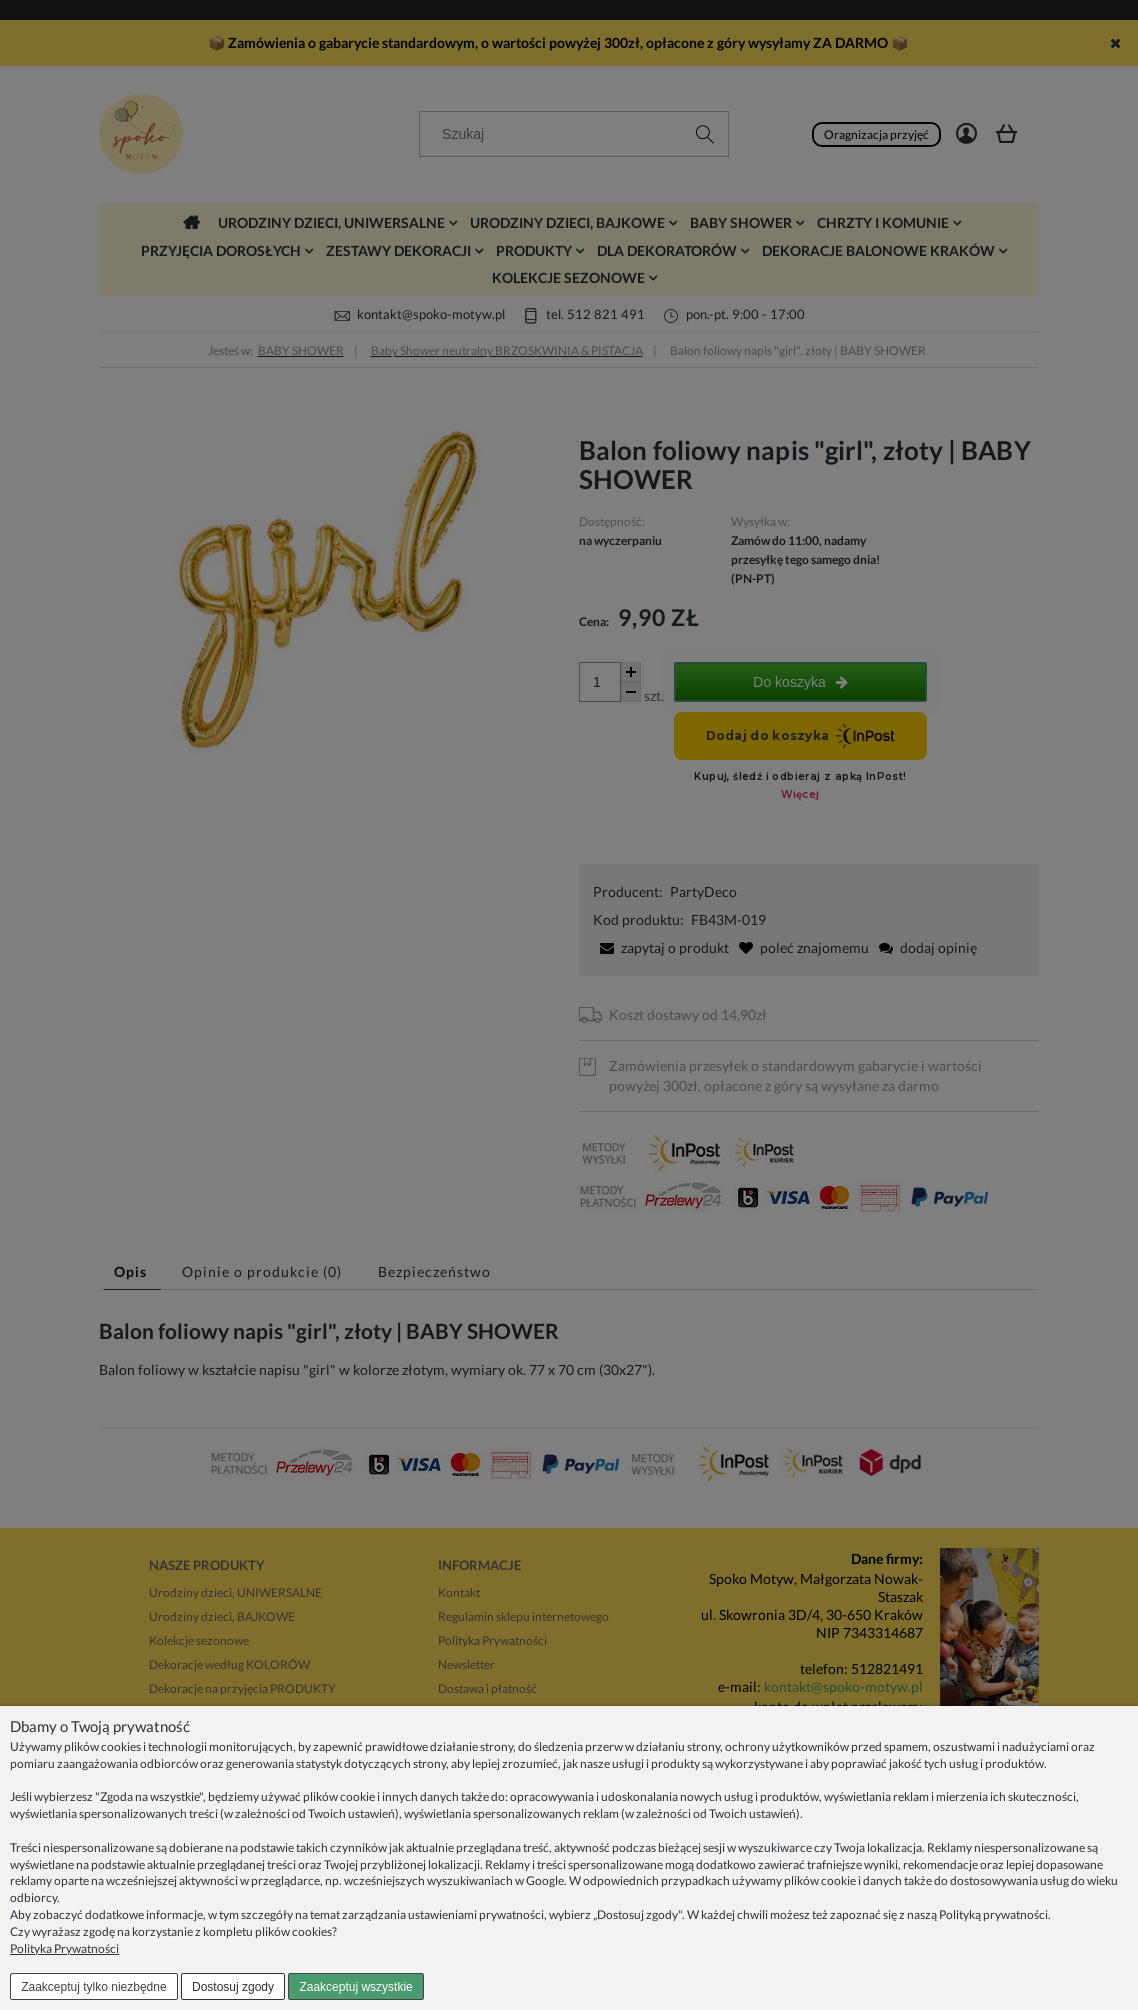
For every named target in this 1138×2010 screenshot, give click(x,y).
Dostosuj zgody (233, 1987)
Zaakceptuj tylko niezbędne (93, 1987)
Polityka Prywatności (64, 1948)
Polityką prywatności (993, 1914)
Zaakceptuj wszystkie (355, 1987)
